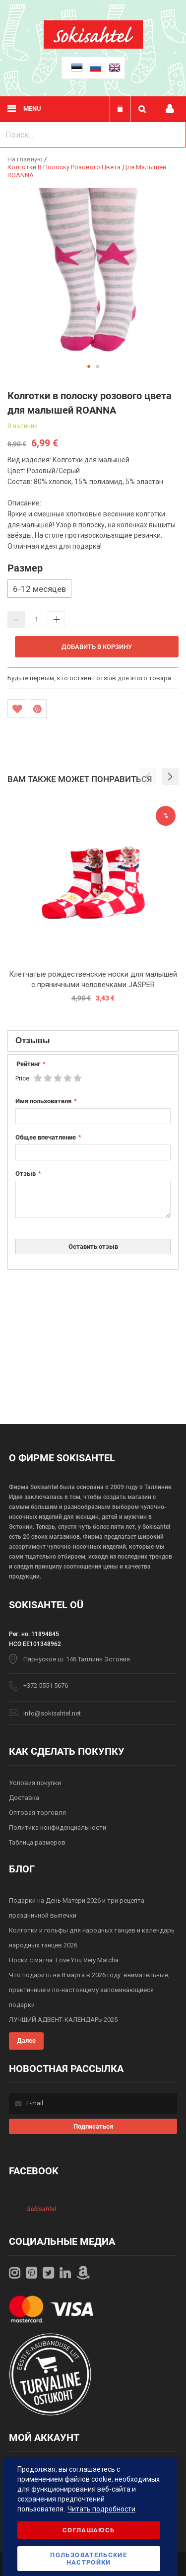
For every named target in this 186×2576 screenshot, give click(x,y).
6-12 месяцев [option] (39, 589)
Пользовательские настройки (88, 2558)
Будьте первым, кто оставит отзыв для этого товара (89, 678)
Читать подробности (101, 2509)
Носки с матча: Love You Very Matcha (64, 1960)
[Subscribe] (93, 2126)
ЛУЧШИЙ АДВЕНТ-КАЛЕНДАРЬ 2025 (63, 2019)
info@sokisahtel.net (52, 1713)
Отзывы (32, 1040)
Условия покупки (35, 1783)
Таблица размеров (37, 1842)
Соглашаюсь (88, 2530)
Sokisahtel (41, 2209)
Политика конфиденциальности (57, 1827)
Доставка (24, 1797)
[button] (88, 366)
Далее (26, 2040)
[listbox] (93, 589)
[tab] (93, 1041)
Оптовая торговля (37, 1812)
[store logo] (93, 46)
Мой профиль (170, 109)
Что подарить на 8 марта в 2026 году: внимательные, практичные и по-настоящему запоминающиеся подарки (89, 1989)
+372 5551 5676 (45, 1685)
